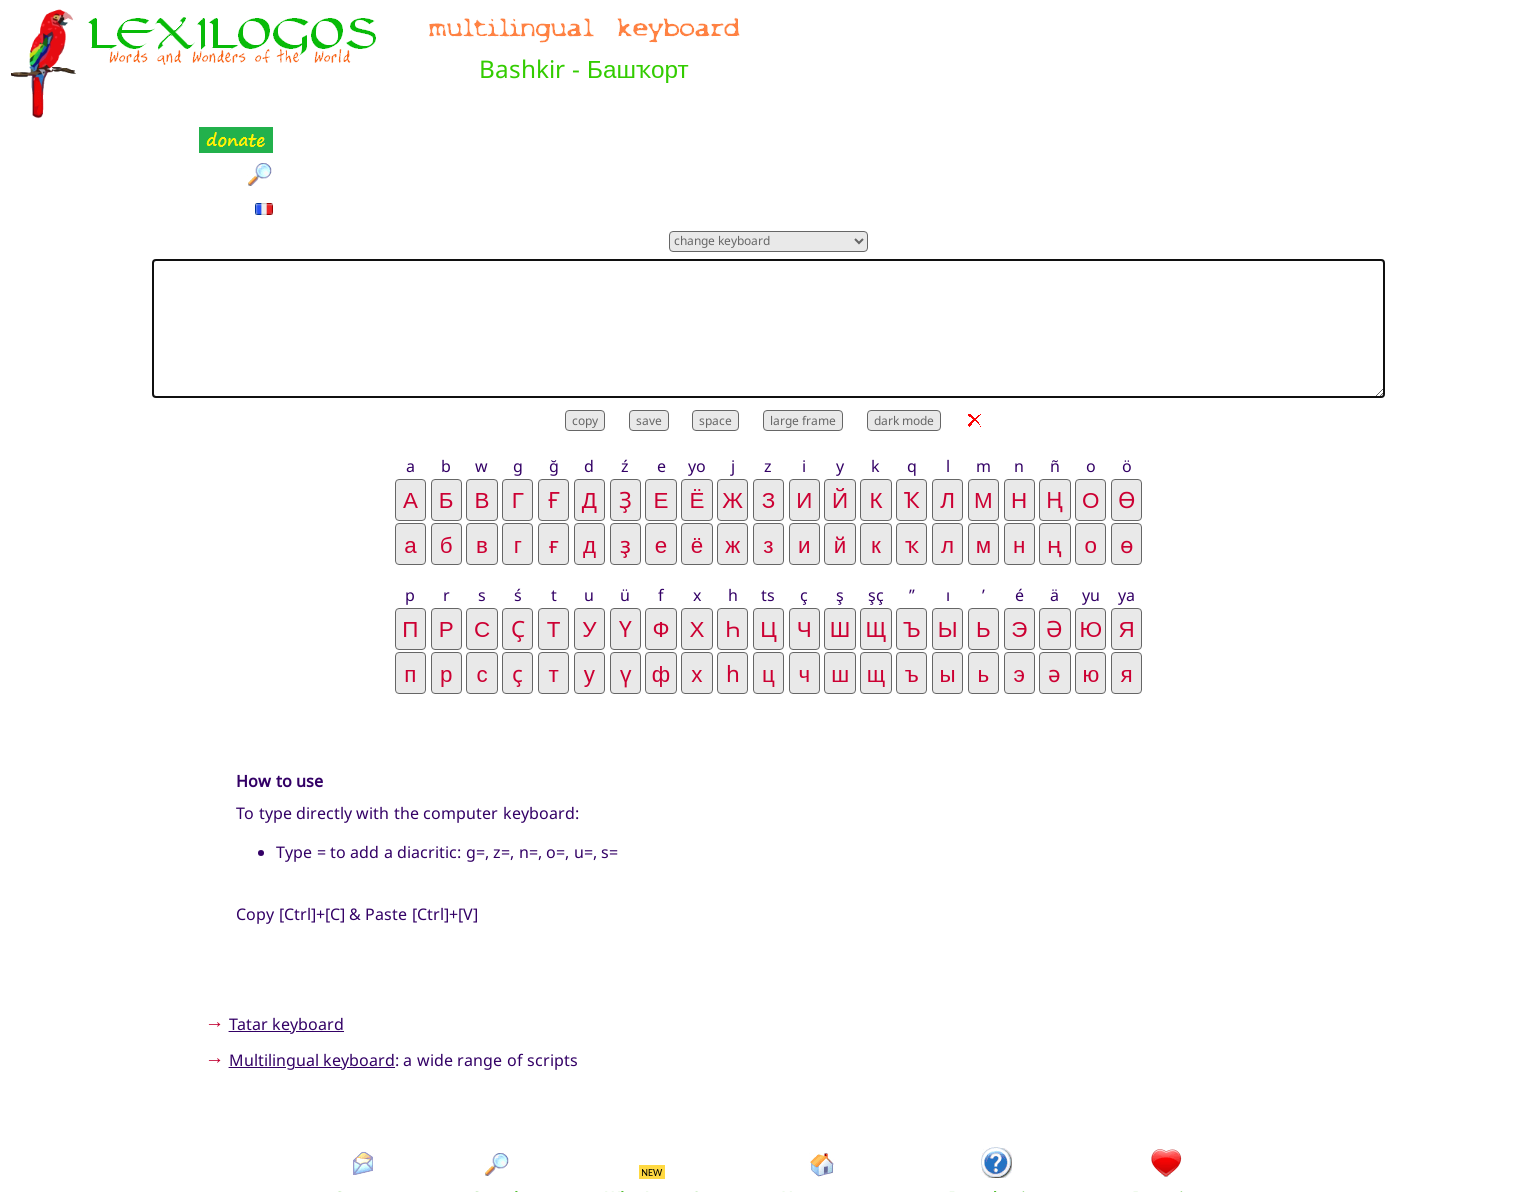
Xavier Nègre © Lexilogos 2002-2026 (768, 1142)
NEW (651, 1072)
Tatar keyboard (286, 924)
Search (498, 1099)
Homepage (823, 1099)
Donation (1167, 1099)
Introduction (997, 1099)
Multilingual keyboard (312, 961)
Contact (362, 1099)
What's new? (652, 1099)
